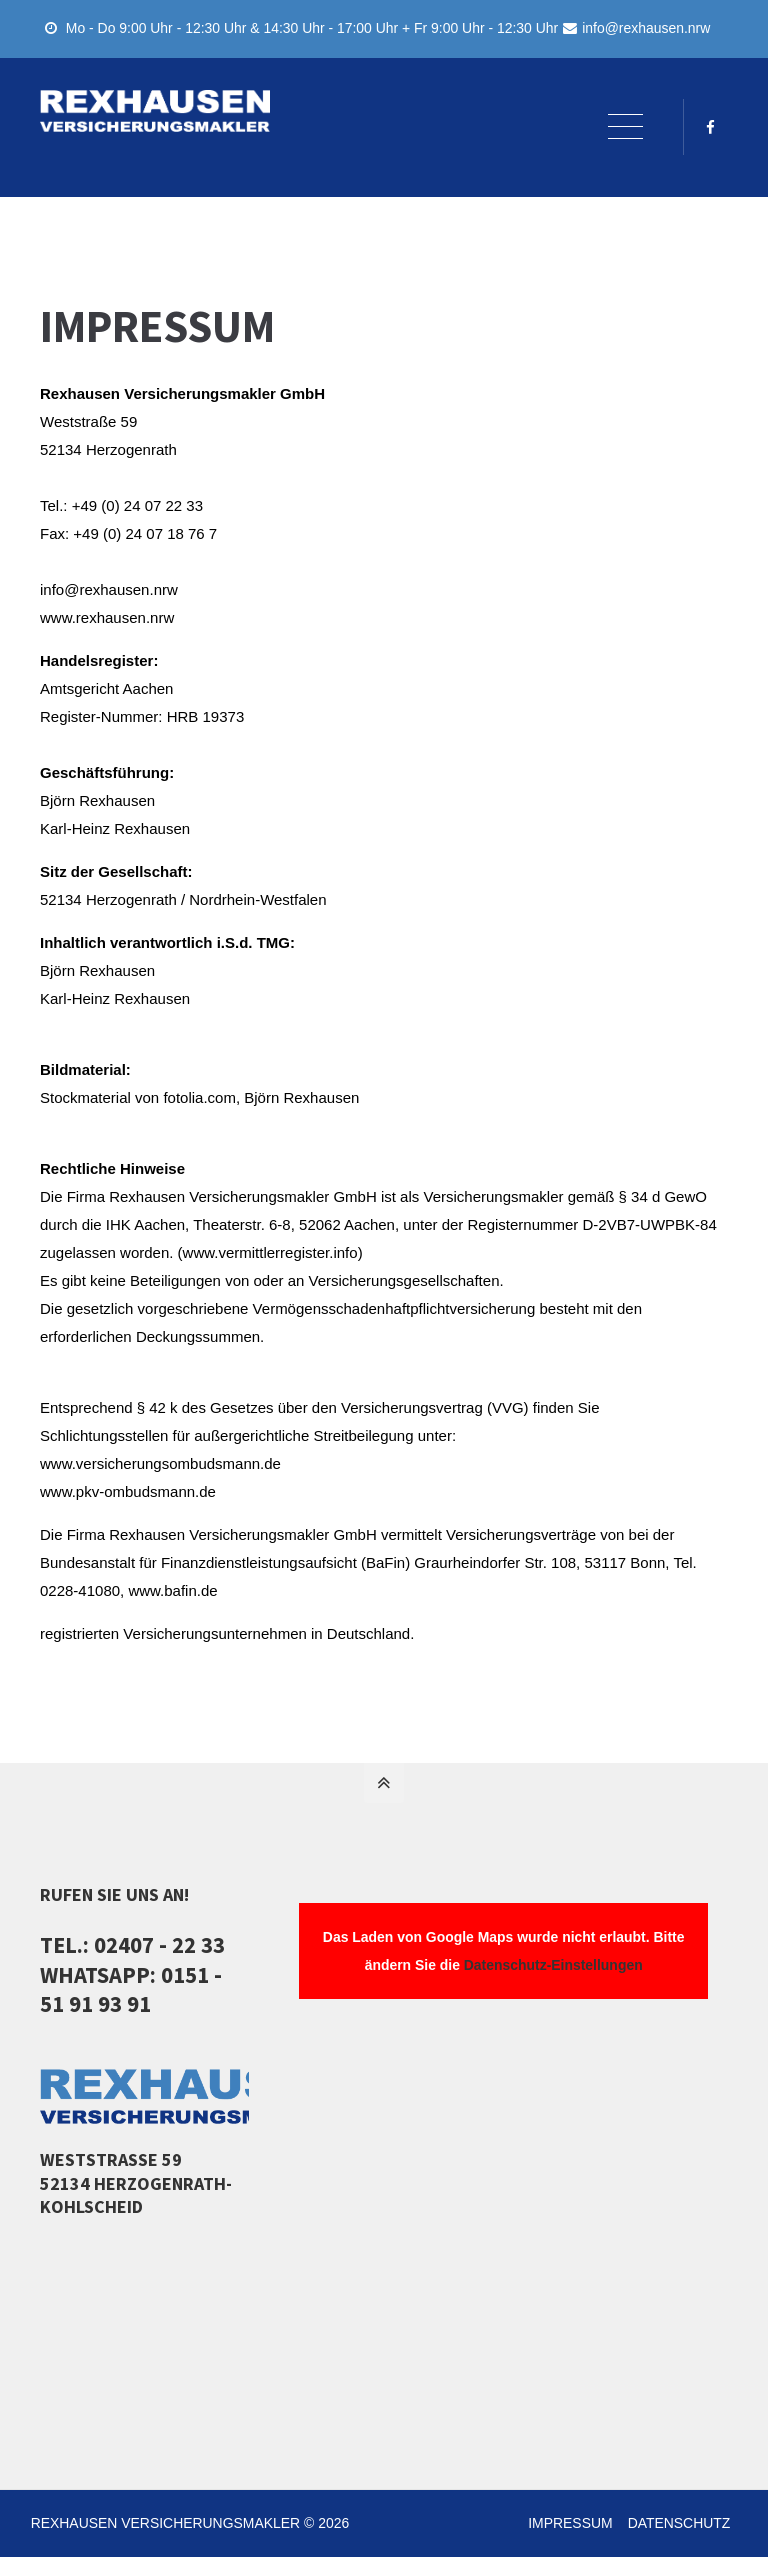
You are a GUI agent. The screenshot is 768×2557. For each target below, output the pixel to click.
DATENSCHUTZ (676, 2523)
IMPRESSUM (568, 2523)
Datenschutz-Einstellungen (553, 1965)
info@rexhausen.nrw (636, 28)
